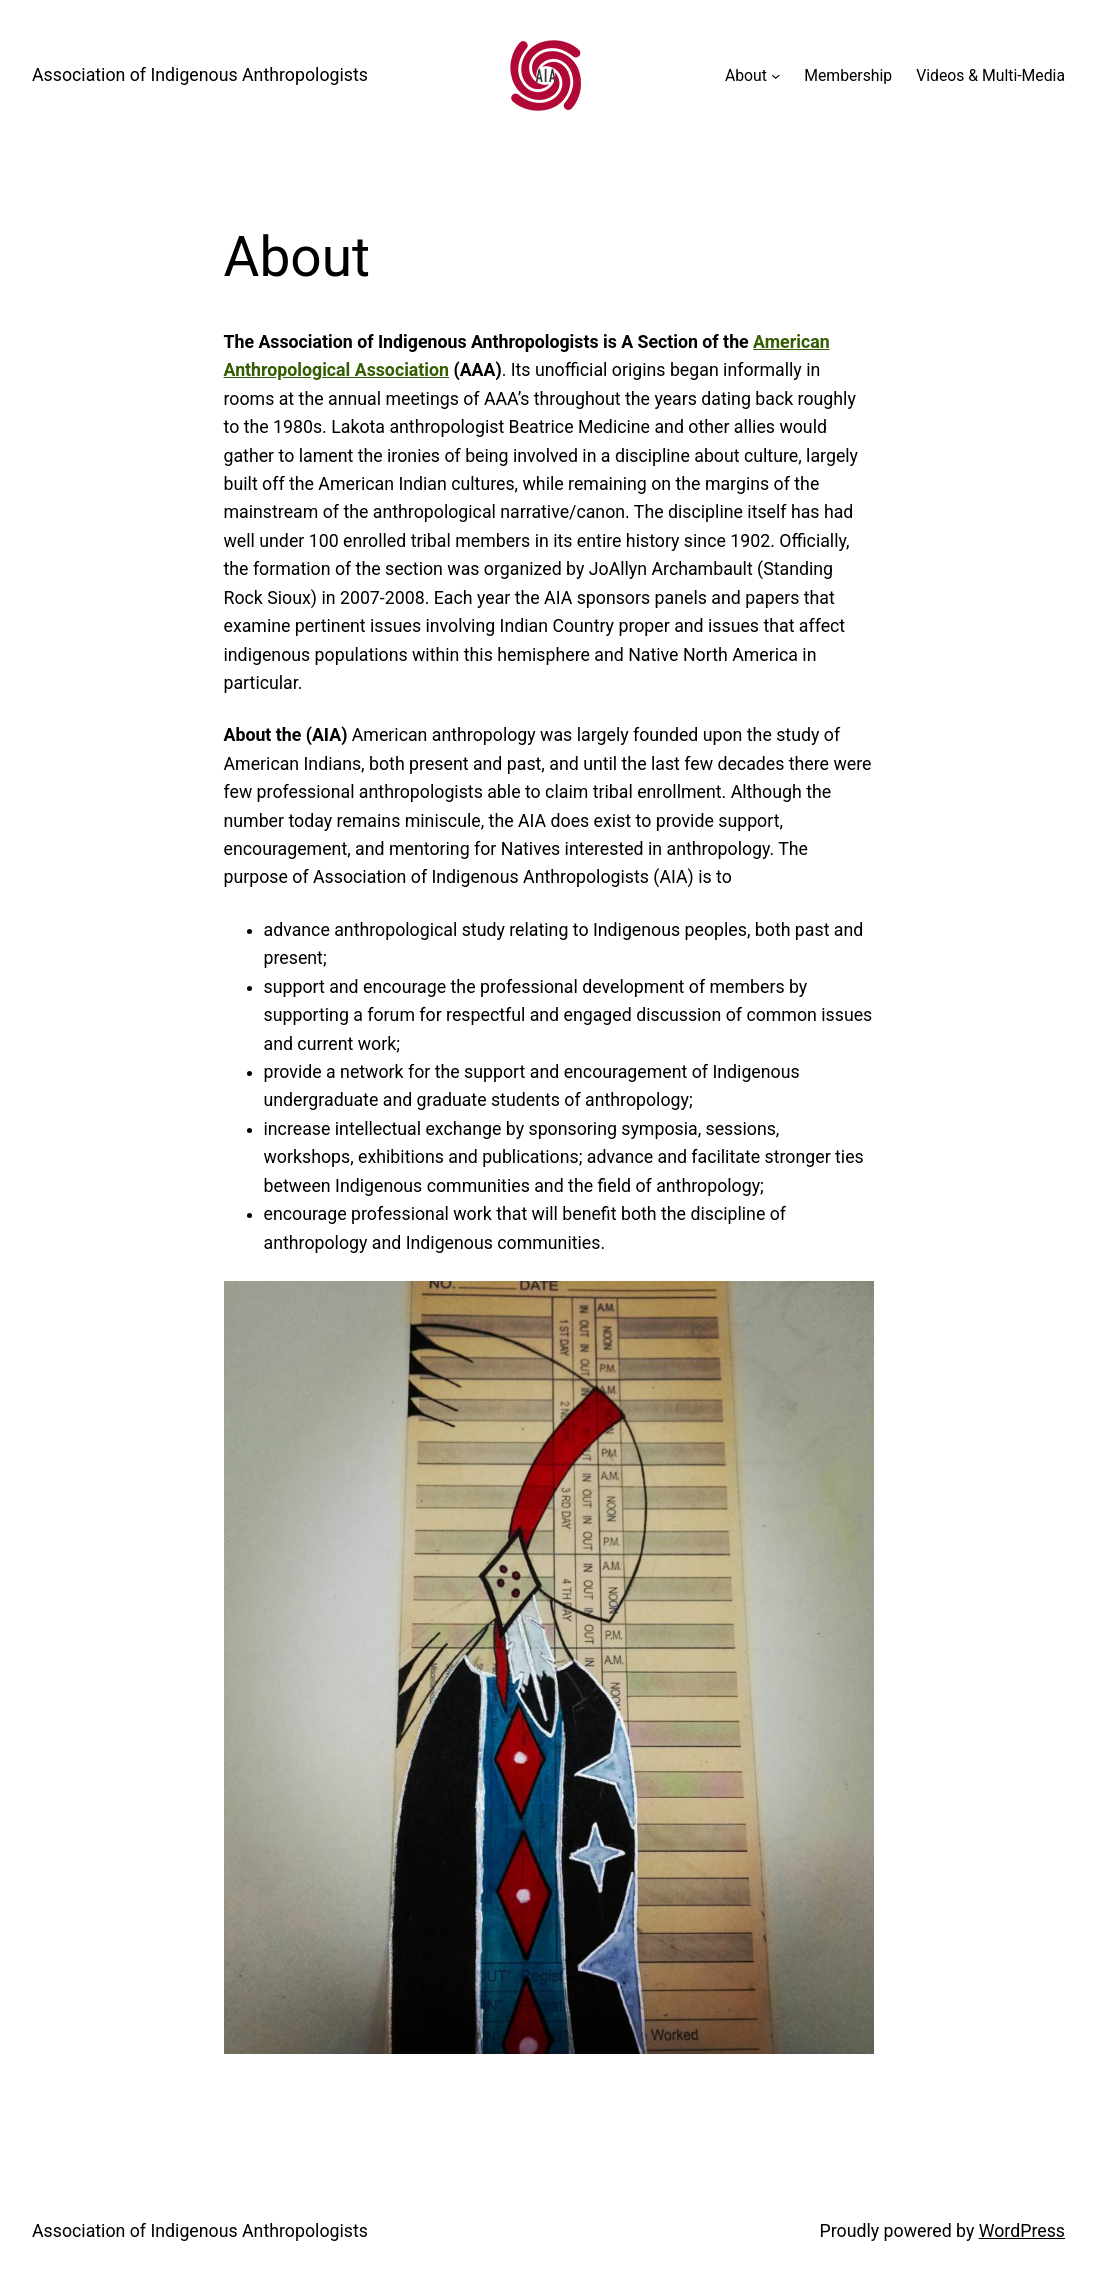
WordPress (1022, 2231)
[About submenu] (775, 75)
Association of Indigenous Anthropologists (200, 75)
